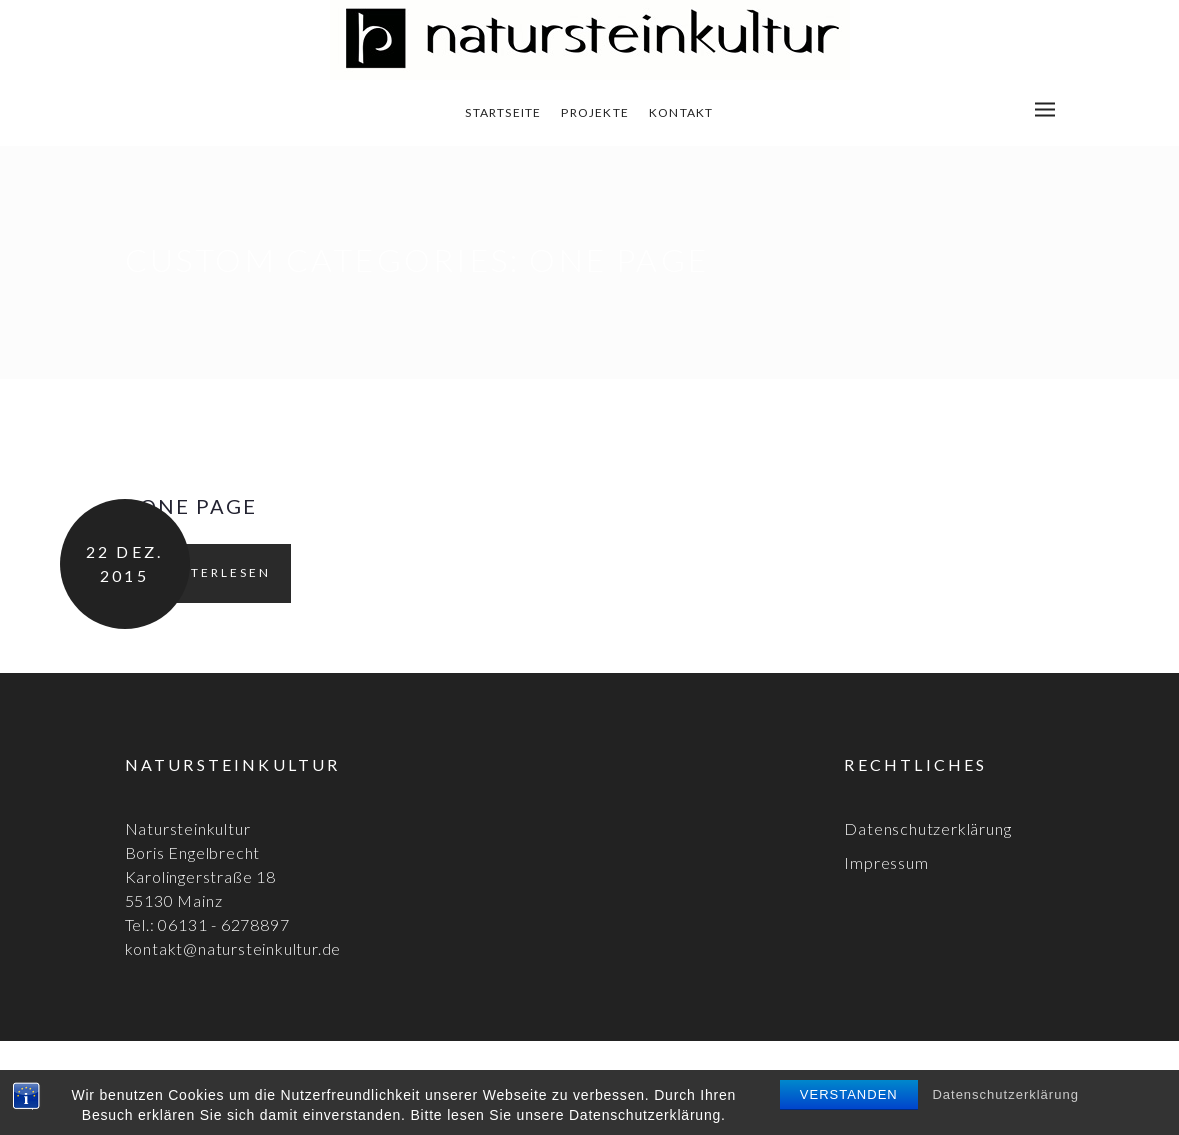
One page (198, 506)
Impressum (886, 862)
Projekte (595, 112)
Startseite (503, 112)
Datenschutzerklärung (1005, 1094)
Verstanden (849, 1094)
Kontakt (681, 112)
